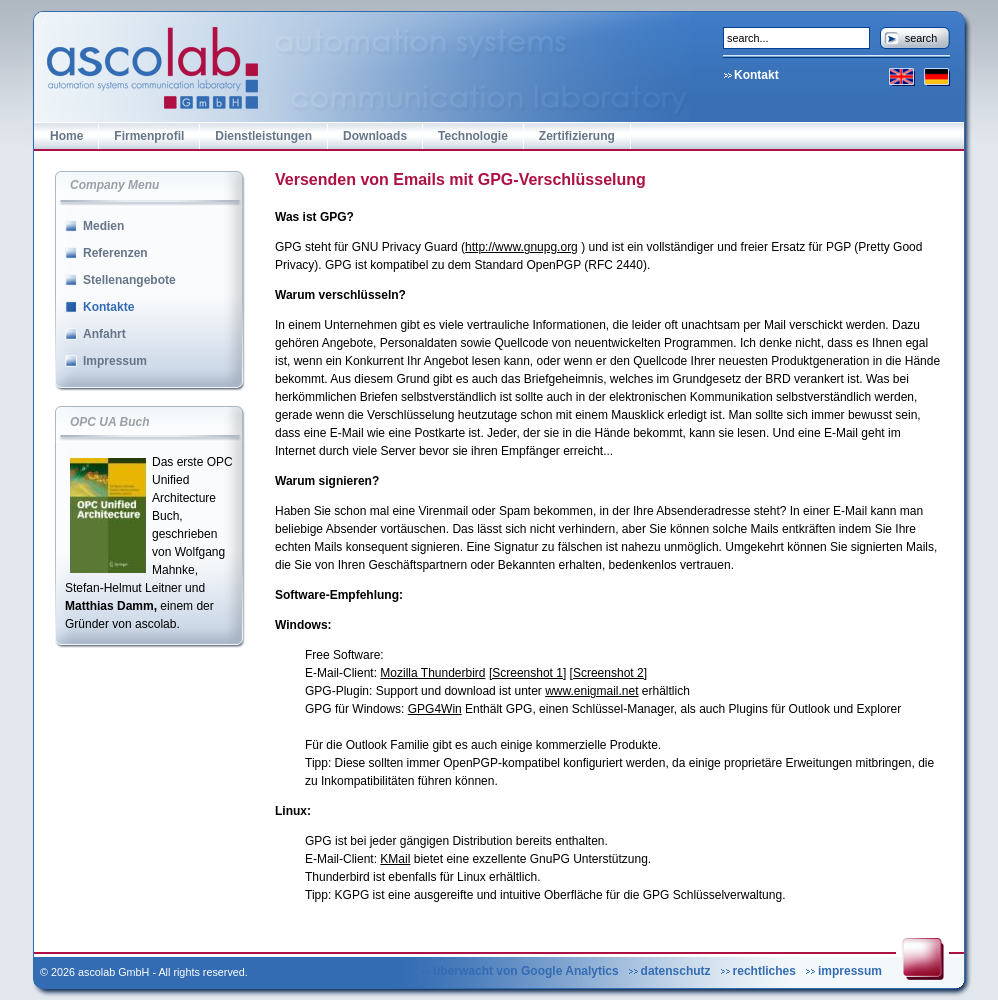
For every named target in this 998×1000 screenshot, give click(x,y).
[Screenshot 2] (608, 673)
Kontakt (756, 75)
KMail (395, 859)
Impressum (115, 361)
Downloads (375, 136)
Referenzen (115, 253)
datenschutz (676, 971)
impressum (850, 971)
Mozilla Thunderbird (432, 673)
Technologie (473, 136)
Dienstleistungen (263, 136)
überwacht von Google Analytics (526, 971)
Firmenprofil (149, 136)
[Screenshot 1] (527, 673)
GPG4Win (435, 709)
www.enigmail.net (591, 691)
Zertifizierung (577, 136)
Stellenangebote (129, 280)
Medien (103, 226)
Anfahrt (104, 334)
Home (66, 136)
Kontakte (108, 307)
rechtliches (764, 971)
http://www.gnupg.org (521, 247)
